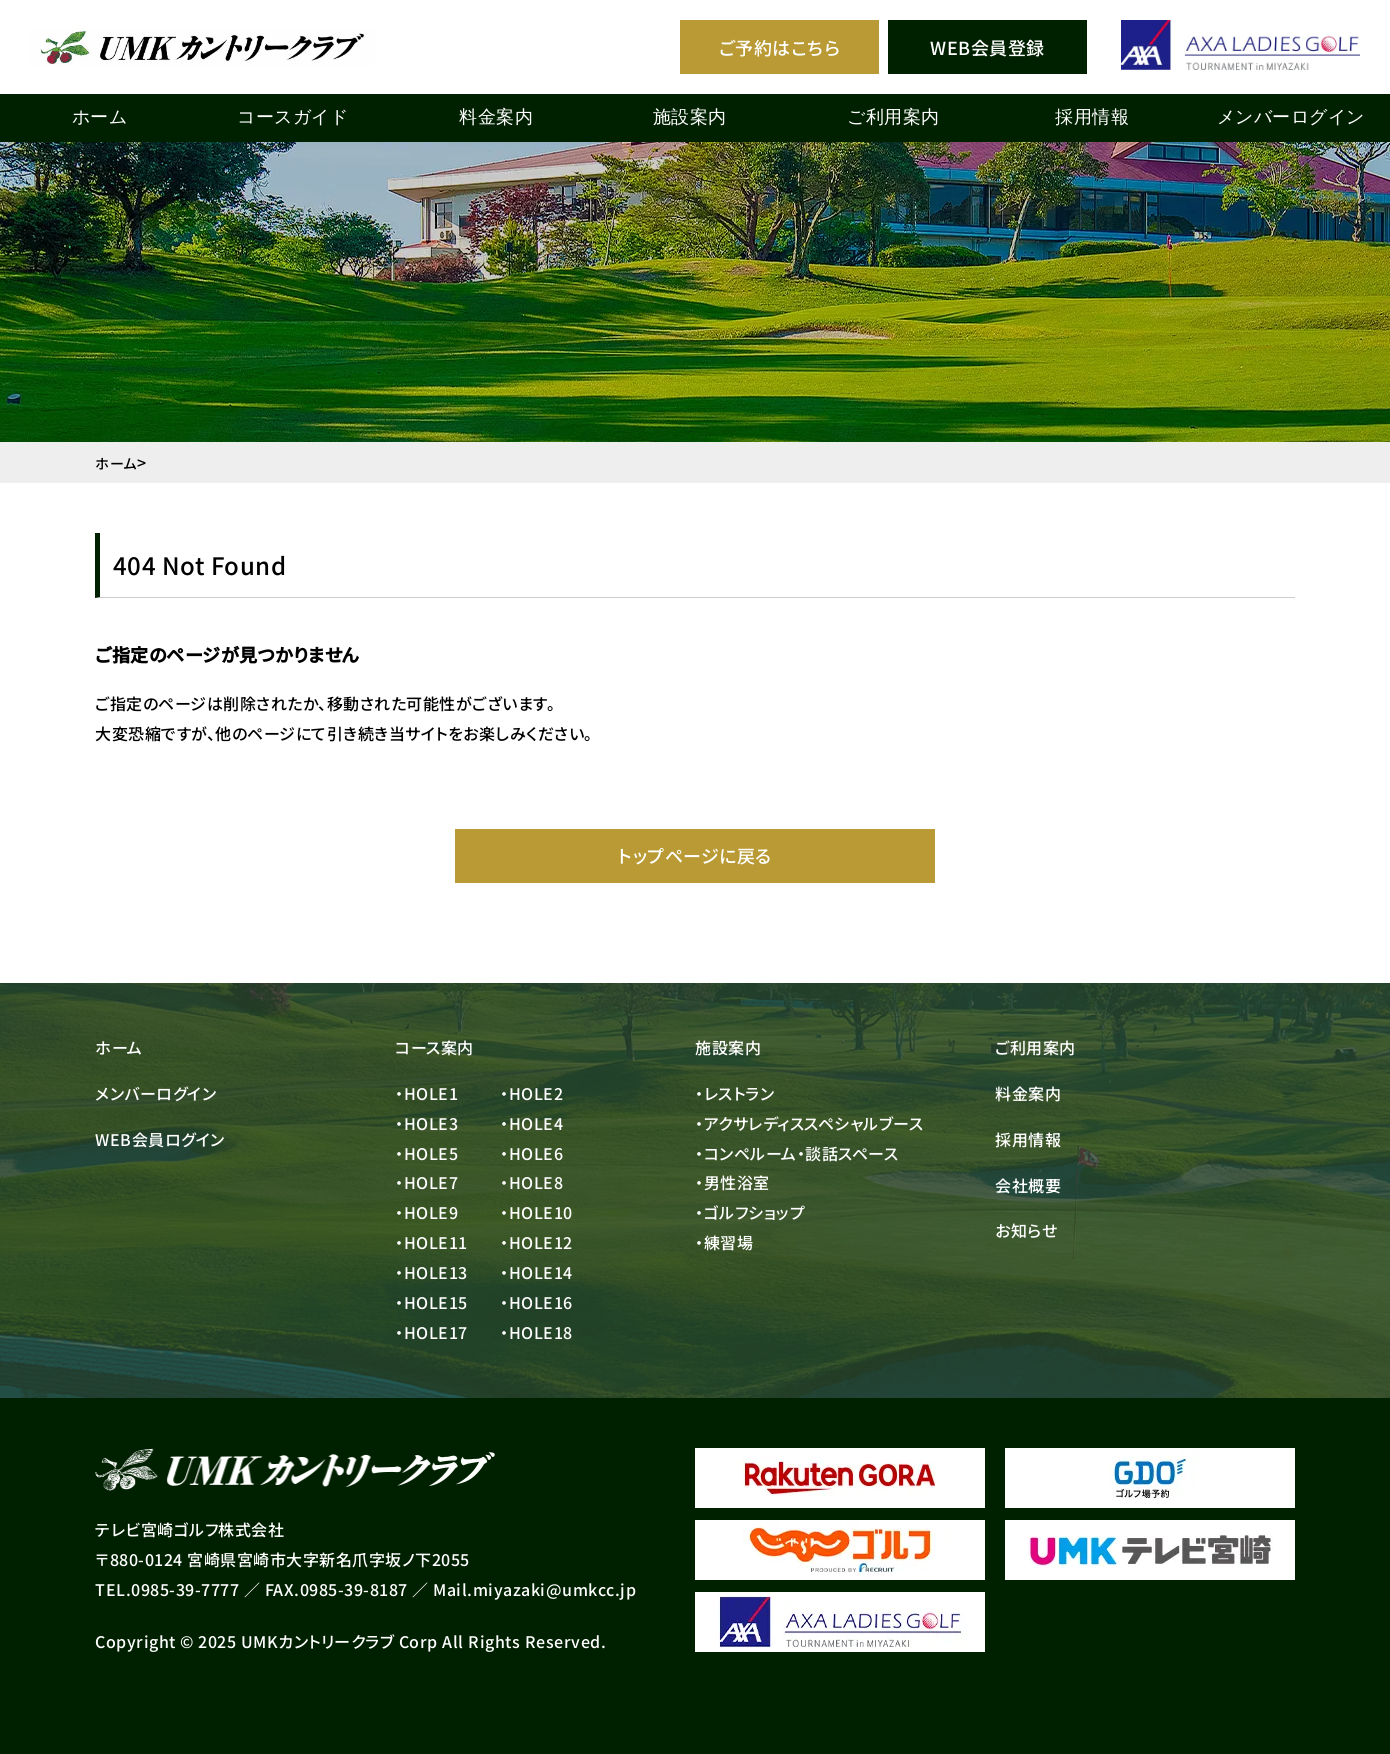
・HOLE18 (536, 1332)
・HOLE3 (426, 1123)
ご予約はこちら (780, 47)
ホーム (100, 117)
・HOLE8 (531, 1182)
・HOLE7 (426, 1182)
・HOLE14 (536, 1272)
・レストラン (734, 1093)
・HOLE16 (536, 1302)
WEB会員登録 (987, 47)
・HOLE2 (531, 1093)
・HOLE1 (426, 1093)
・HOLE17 (431, 1332)
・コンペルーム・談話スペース (796, 1153)
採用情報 (1028, 1139)
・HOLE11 (431, 1242)
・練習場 (724, 1242)
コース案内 (434, 1047)
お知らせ (1026, 1230)
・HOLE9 (426, 1212)
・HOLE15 (431, 1302)
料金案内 (1028, 1093)
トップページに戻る (695, 855)
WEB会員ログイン (160, 1139)
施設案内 (728, 1047)
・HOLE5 (426, 1153)
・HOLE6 (531, 1153)
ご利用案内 (1035, 1047)
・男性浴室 (732, 1182)
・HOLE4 (531, 1123)
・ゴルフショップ (750, 1212)
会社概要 (1028, 1185)
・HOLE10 (536, 1212)
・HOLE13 (431, 1272)
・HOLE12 (536, 1242)
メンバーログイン (1291, 117)
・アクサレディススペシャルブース (809, 1123)
